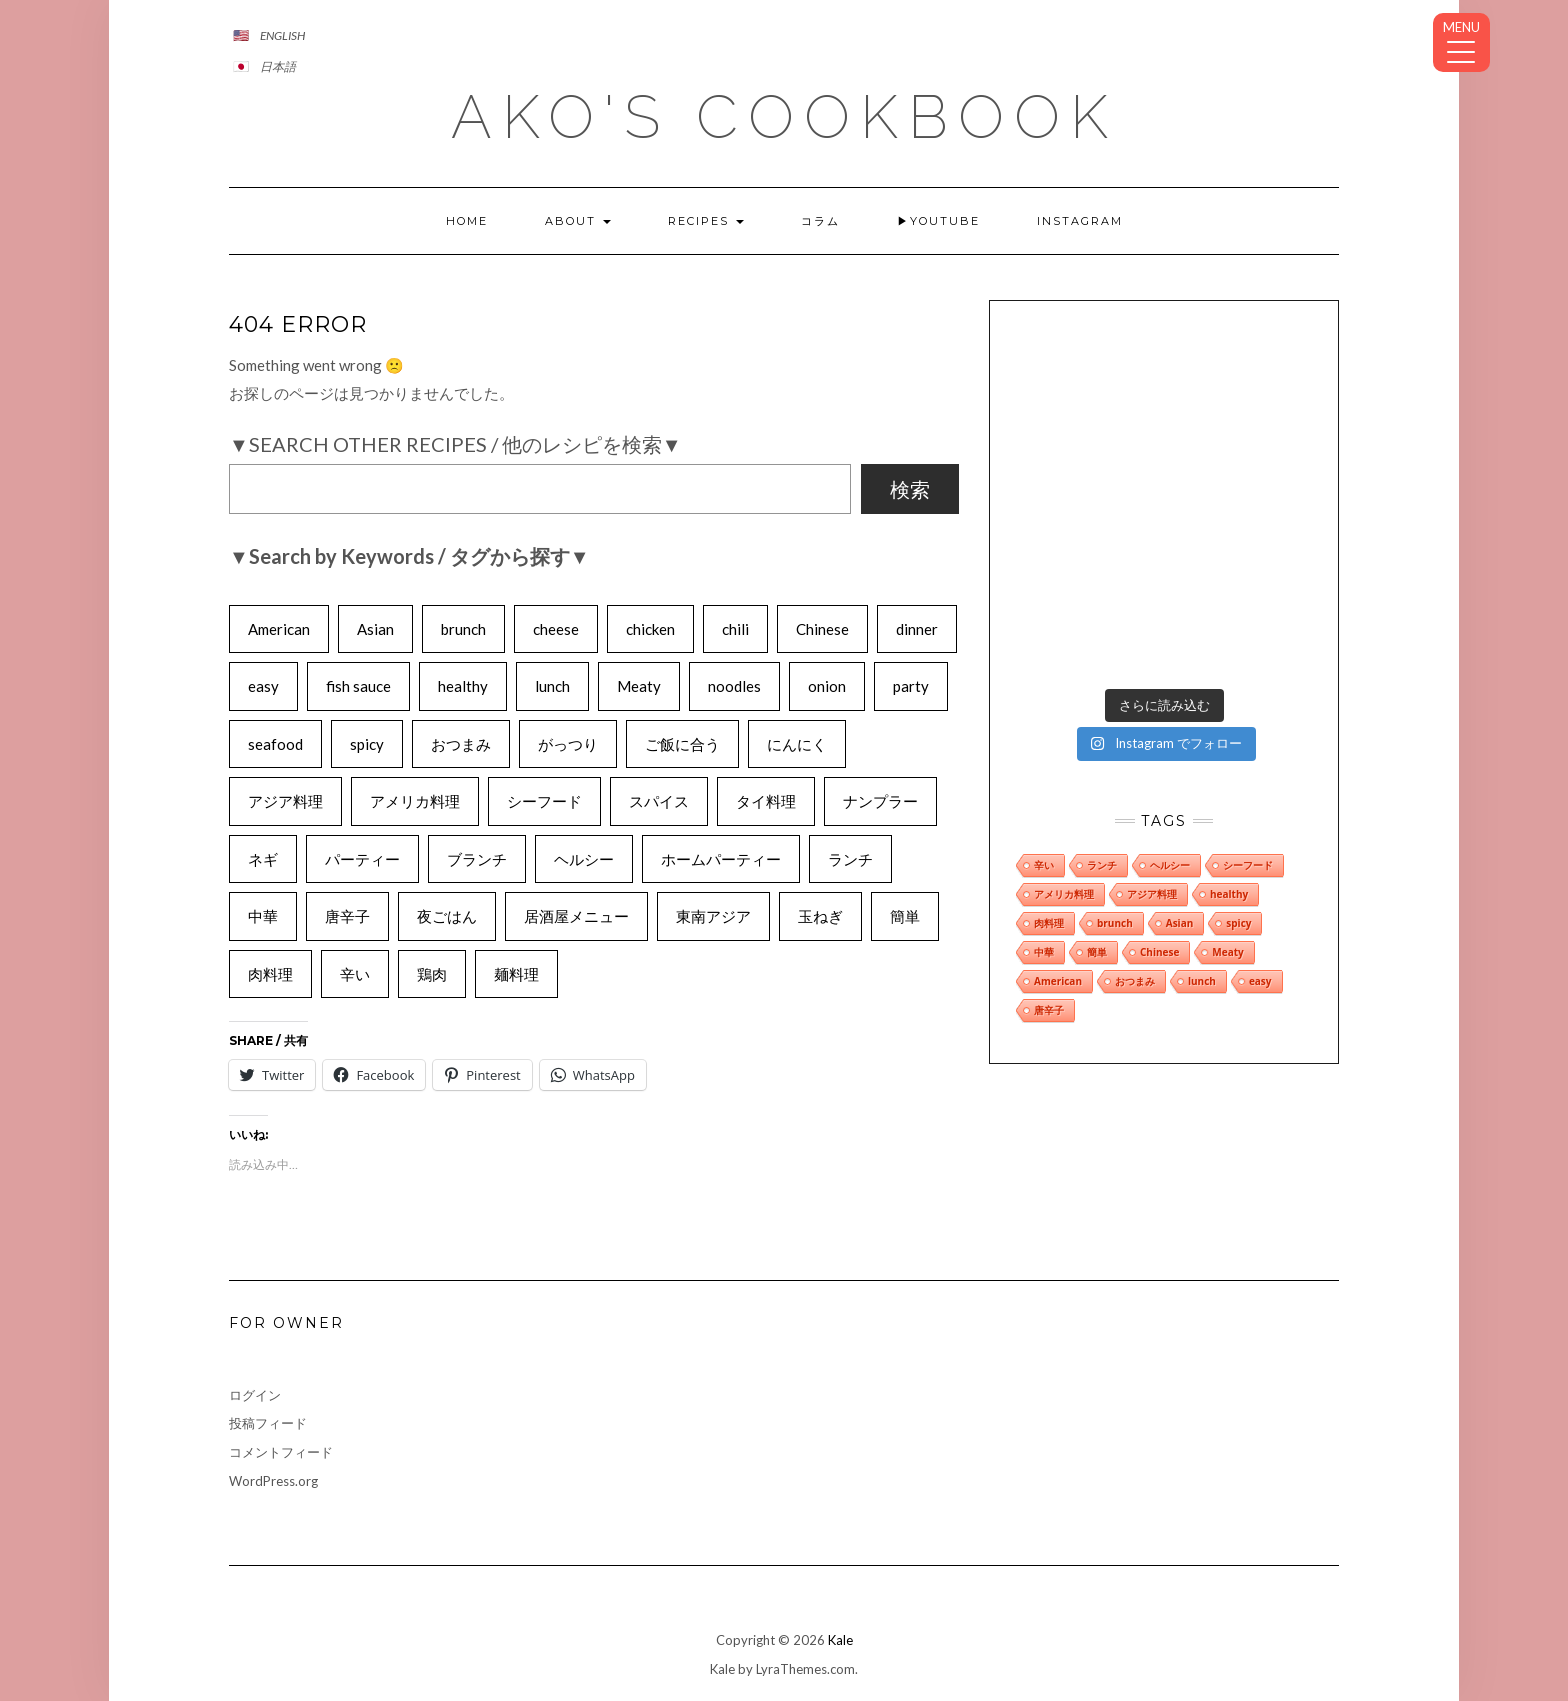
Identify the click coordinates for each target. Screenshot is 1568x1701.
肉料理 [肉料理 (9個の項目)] (270, 974)
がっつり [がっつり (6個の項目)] (568, 744)
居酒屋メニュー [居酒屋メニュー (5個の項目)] (576, 916)
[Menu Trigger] (1461, 42)
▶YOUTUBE (938, 221)
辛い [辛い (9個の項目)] (355, 974)
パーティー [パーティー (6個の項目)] (362, 859)
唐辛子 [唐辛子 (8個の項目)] (347, 916)
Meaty (1227, 793)
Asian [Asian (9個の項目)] (375, 629)
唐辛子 (1049, 851)
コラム (820, 221)
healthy (1229, 735)
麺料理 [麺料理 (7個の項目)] (516, 974)
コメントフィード (281, 1452)
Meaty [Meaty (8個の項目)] (639, 686)
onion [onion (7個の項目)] (827, 686)
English (282, 35)
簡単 (1097, 793)
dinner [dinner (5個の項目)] (917, 629)
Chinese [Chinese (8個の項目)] (822, 629)
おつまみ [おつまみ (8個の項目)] (461, 744)
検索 (910, 489)
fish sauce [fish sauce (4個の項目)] (358, 686)
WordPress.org (273, 1481)
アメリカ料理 (1064, 735)
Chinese (1159, 793)
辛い (1044, 706)
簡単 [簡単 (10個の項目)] (905, 916)
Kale (840, 1640)
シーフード (1248, 706)
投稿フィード (268, 1423)
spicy (1238, 764)
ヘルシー (1170, 706)
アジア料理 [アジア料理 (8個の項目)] (285, 801)
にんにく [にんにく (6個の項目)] (797, 744)
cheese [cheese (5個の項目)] (556, 629)
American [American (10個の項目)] (279, 629)
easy (1260, 822)
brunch (1115, 764)
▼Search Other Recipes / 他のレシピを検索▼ (455, 444)
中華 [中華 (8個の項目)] (263, 916)
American (1058, 822)
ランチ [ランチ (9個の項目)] (850, 859)
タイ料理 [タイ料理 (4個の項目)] (766, 801)
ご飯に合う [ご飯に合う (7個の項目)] (682, 744)
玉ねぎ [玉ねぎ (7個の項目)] (820, 916)
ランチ (1102, 706)
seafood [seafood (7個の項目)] (275, 744)
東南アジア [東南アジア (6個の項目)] (713, 916)
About (578, 221)
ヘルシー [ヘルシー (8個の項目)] (584, 859)
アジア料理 (1152, 735)
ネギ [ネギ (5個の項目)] (263, 859)
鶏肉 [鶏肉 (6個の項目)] (432, 974)
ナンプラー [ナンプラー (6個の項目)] (880, 801)
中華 (1044, 793)
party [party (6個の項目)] (911, 686)
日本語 (278, 66)
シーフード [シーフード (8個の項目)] (544, 801)
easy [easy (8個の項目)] (263, 686)
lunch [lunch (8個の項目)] (552, 686)
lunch (1202, 822)
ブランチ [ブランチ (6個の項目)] (477, 859)
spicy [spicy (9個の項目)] (367, 744)
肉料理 (1049, 764)
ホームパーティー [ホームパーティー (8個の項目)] (721, 859)
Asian (1180, 764)
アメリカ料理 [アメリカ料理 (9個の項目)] (415, 801)
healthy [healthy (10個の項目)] (463, 686)
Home (467, 221)
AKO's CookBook (784, 117)
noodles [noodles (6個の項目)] (734, 686)
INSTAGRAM (1080, 221)
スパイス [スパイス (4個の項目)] (659, 801)
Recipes (706, 221)
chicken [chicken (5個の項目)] (650, 629)
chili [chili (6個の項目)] (735, 629)
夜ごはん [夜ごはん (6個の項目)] (447, 916)
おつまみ (1135, 822)
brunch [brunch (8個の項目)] (463, 629)
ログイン (255, 1395)
